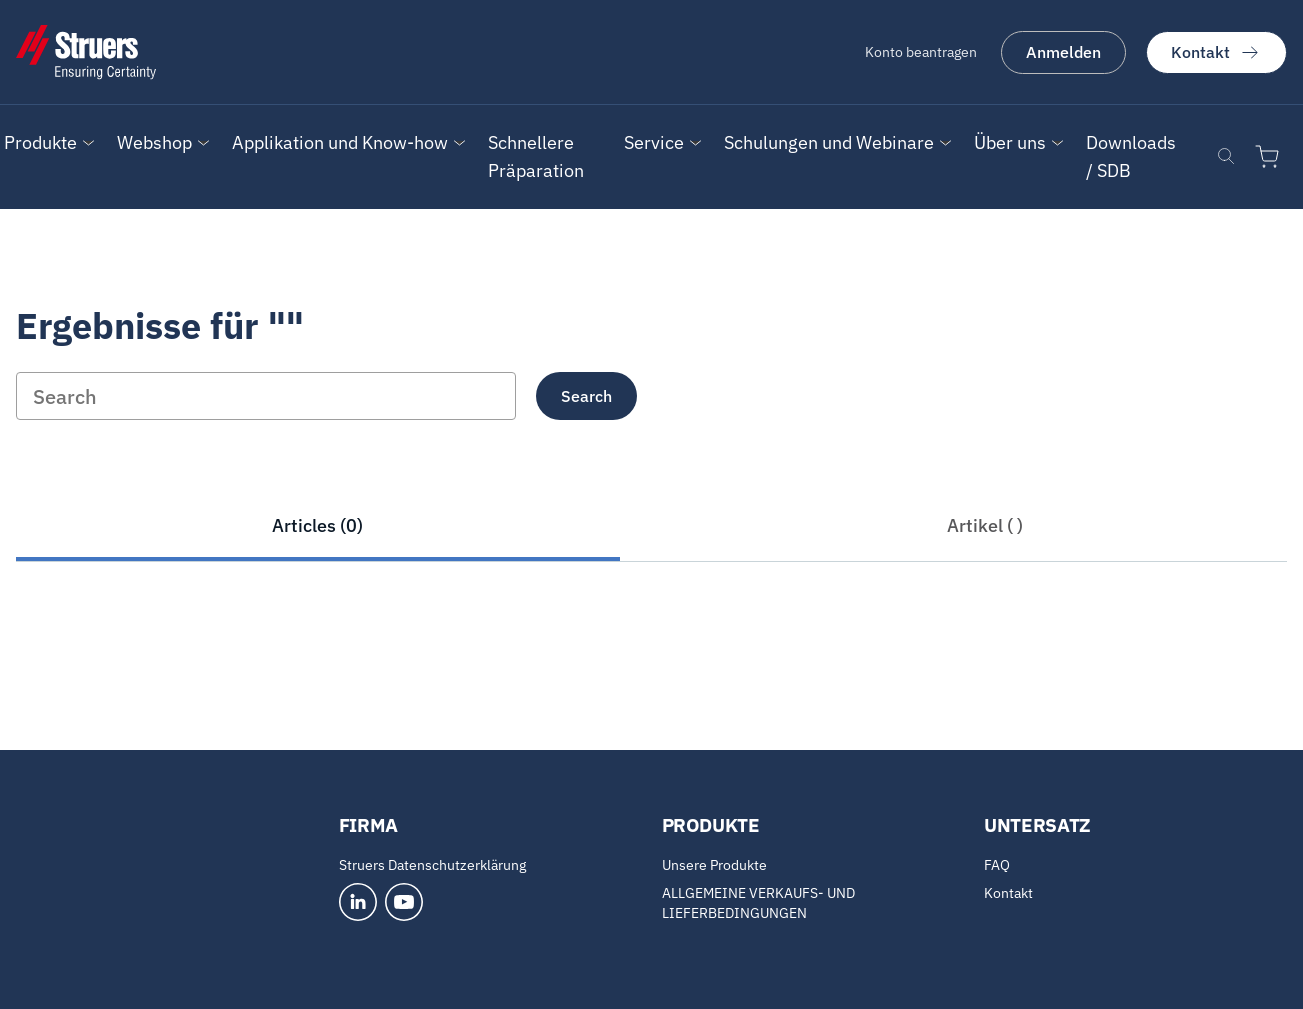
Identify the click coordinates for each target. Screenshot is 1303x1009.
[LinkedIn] (358, 902)
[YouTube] (404, 902)
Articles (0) (317, 525)
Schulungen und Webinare (829, 142)
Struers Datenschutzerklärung (432, 865)
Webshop (154, 142)
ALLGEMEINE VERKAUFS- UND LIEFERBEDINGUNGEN (758, 903)
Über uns (1010, 142)
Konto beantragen (921, 52)
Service (654, 142)
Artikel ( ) (985, 525)
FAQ (997, 865)
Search (586, 396)
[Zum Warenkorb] (1271, 157)
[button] (40, 143)
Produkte (40, 142)
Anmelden (1063, 52)
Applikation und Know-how (340, 142)
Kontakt (1216, 52)
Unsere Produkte (714, 865)
